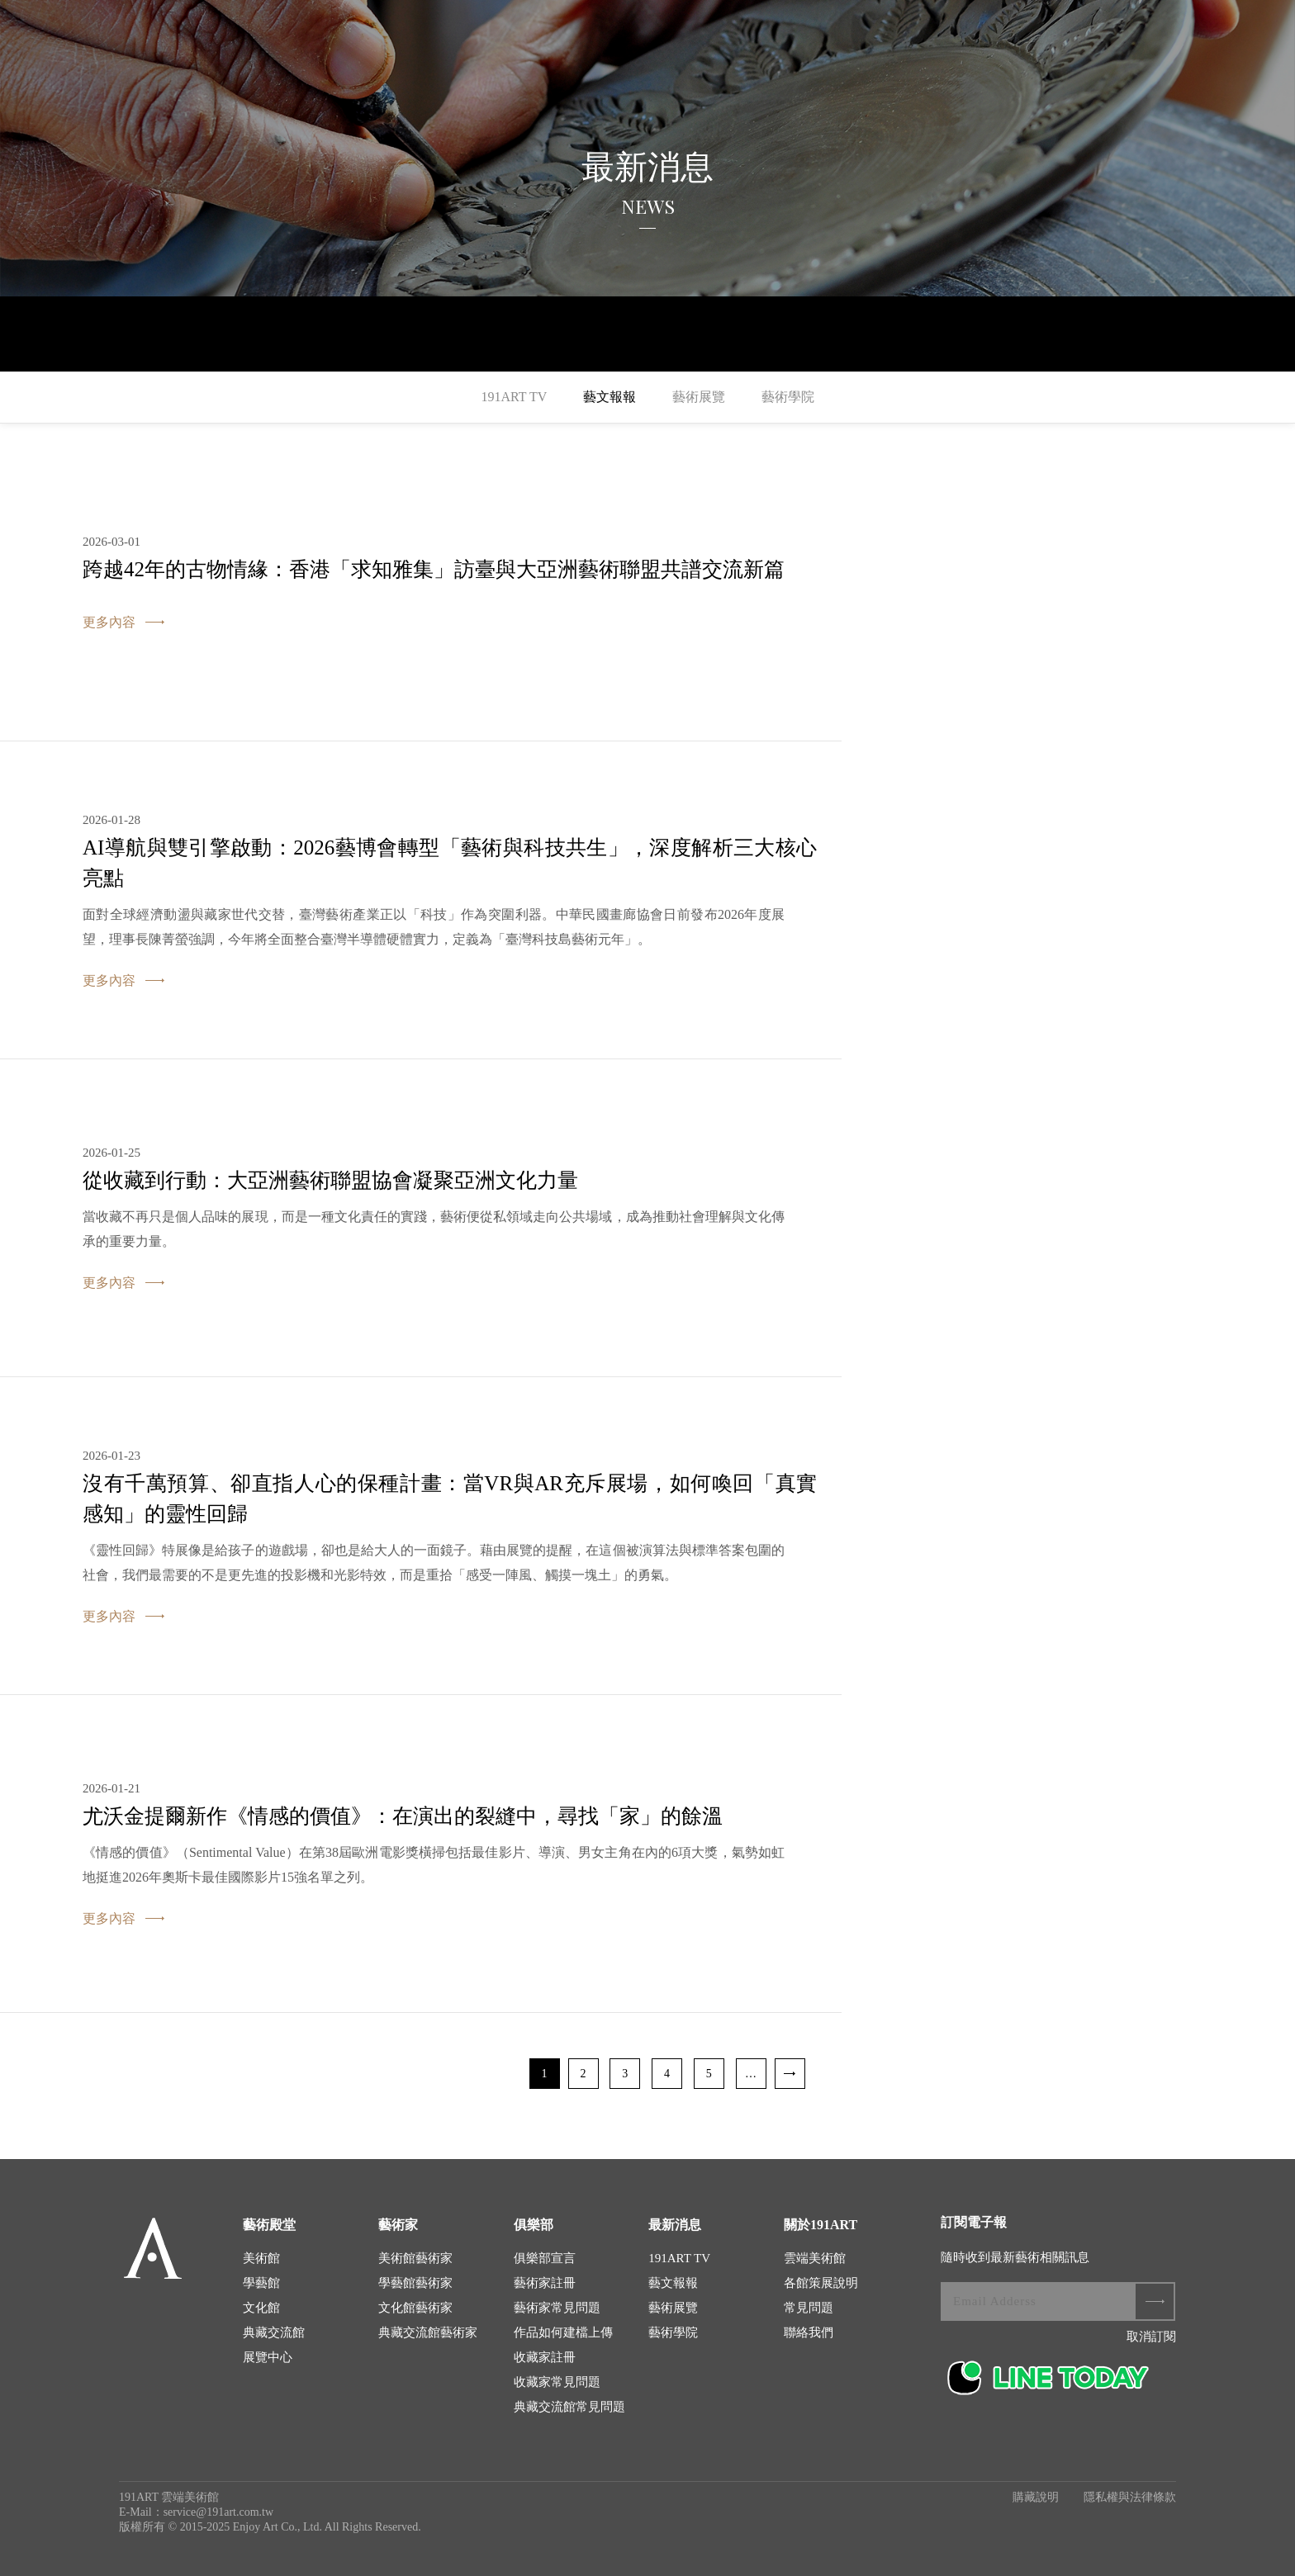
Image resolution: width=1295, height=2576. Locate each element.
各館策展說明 (821, 2283)
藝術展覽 (698, 397)
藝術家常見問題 (557, 2307)
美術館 (261, 2258)
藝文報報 (609, 397)
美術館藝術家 (415, 2258)
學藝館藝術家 (415, 2283)
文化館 (261, 2307)
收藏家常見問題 (557, 2382)
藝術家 (398, 2225)
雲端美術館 (815, 2258)
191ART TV (514, 397)
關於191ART (820, 2225)
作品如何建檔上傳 (563, 2332)
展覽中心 (267, 2357)
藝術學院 (787, 397)
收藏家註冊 (545, 2357)
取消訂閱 (1151, 2336)
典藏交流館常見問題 (569, 2406)
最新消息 (674, 2225)
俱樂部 (533, 2225)
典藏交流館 (274, 2332)
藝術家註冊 (545, 2283)
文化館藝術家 (415, 2307)
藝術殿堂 (269, 2225)
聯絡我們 (808, 2332)
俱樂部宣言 (545, 2258)
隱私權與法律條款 (1130, 2497)
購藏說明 (1036, 2497)
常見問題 (808, 2307)
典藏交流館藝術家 (427, 2332)
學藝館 (261, 2283)
